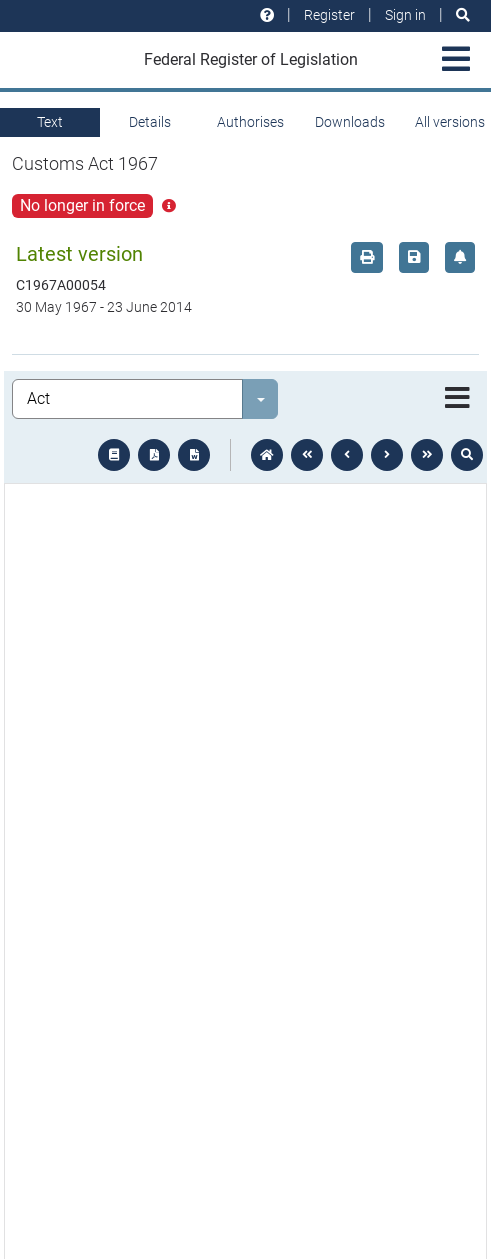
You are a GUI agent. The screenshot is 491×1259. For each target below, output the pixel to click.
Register (329, 15)
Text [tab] (50, 122)
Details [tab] (150, 122)
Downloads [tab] (350, 122)
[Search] (463, 15)
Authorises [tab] (250, 122)
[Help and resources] (267, 15)
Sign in (405, 15)
